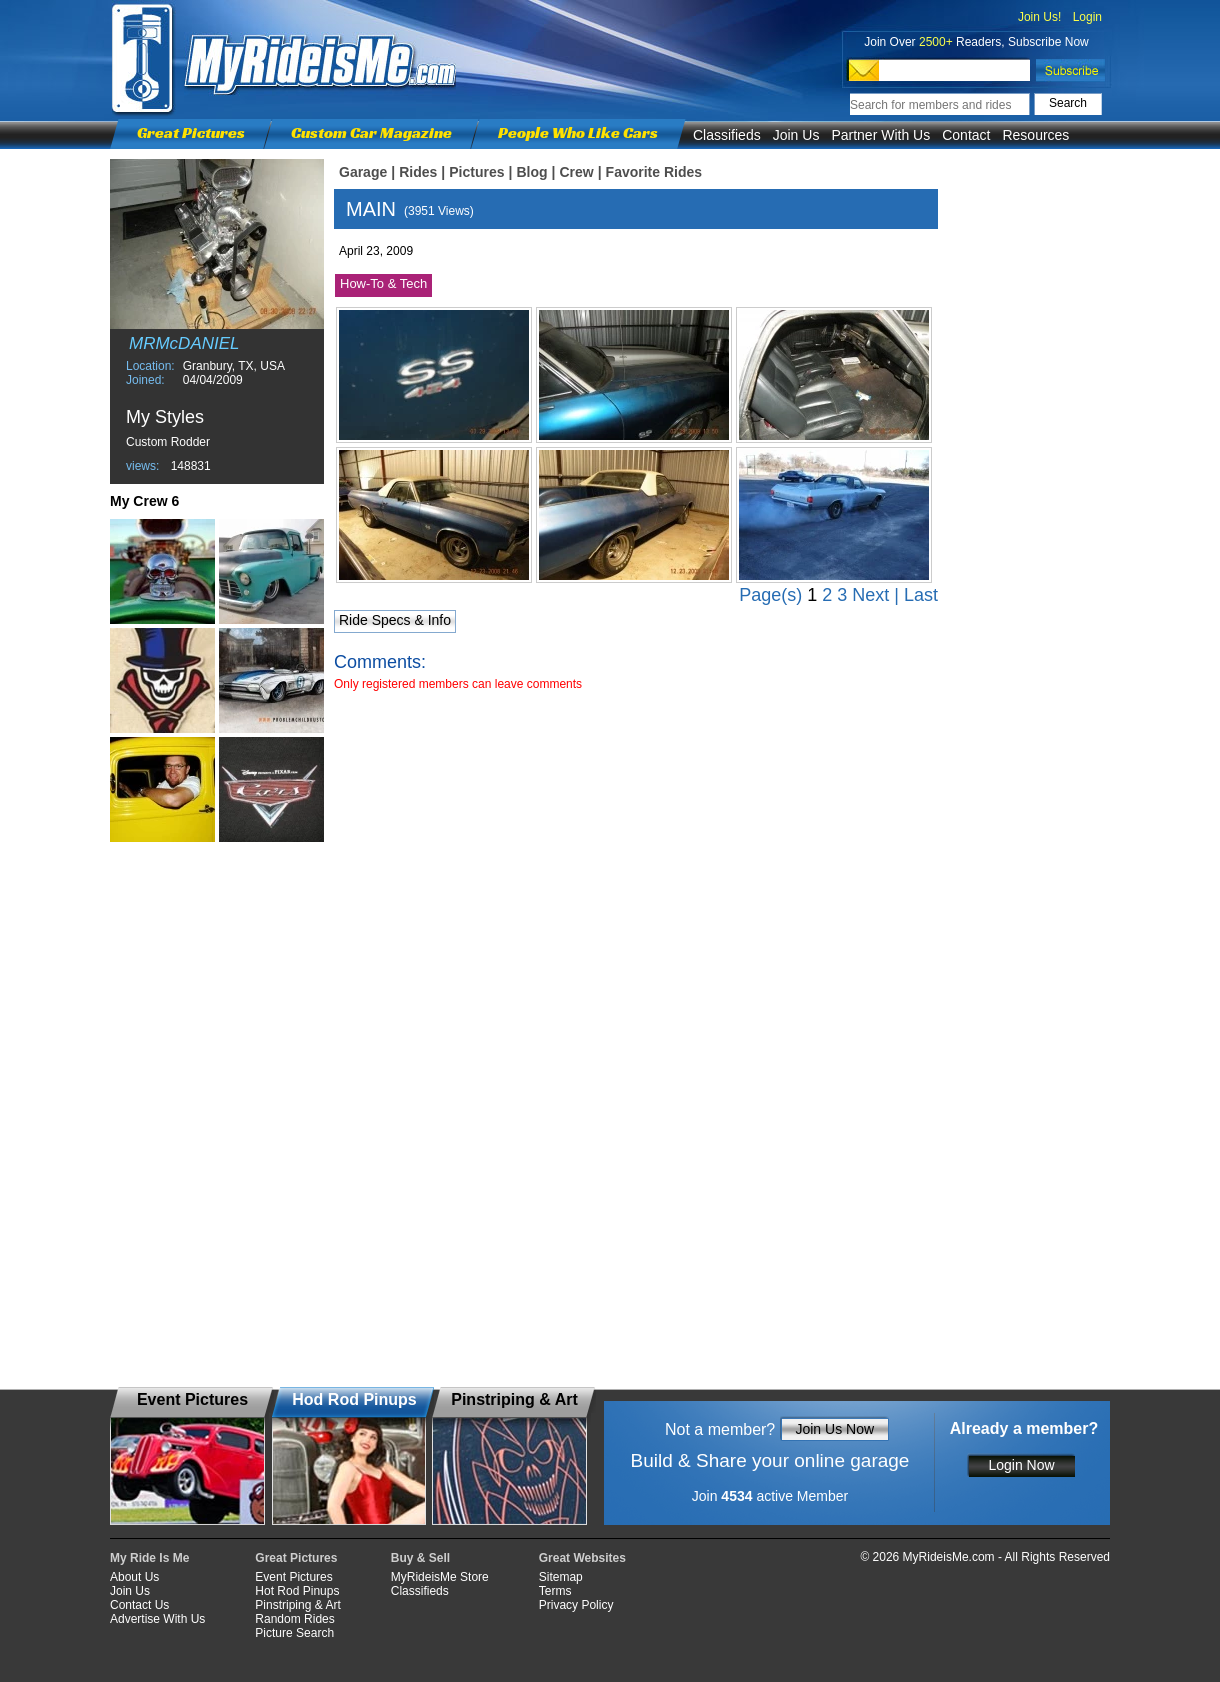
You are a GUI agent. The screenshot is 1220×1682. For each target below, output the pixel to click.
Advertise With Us (157, 1619)
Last (921, 595)
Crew (576, 172)
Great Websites (582, 1558)
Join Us (796, 135)
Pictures (476, 172)
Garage (363, 172)
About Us (134, 1577)
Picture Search (294, 1633)
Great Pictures (191, 132)
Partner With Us (880, 135)
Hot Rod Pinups (297, 1591)
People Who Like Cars (578, 132)
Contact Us (139, 1605)
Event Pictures (293, 1577)
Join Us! (1039, 17)
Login (1087, 17)
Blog (531, 172)
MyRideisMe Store (440, 1577)
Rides (418, 172)
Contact (966, 135)
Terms (555, 1591)
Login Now (1021, 1465)
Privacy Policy (576, 1605)
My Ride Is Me (149, 1558)
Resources (1035, 135)
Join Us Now (834, 1429)
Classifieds (727, 135)
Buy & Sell (420, 1558)
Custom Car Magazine (371, 132)
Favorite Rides (654, 172)
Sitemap (561, 1577)
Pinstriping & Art (297, 1605)
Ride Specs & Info (395, 620)
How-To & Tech (383, 283)
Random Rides (294, 1619)
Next (870, 595)
